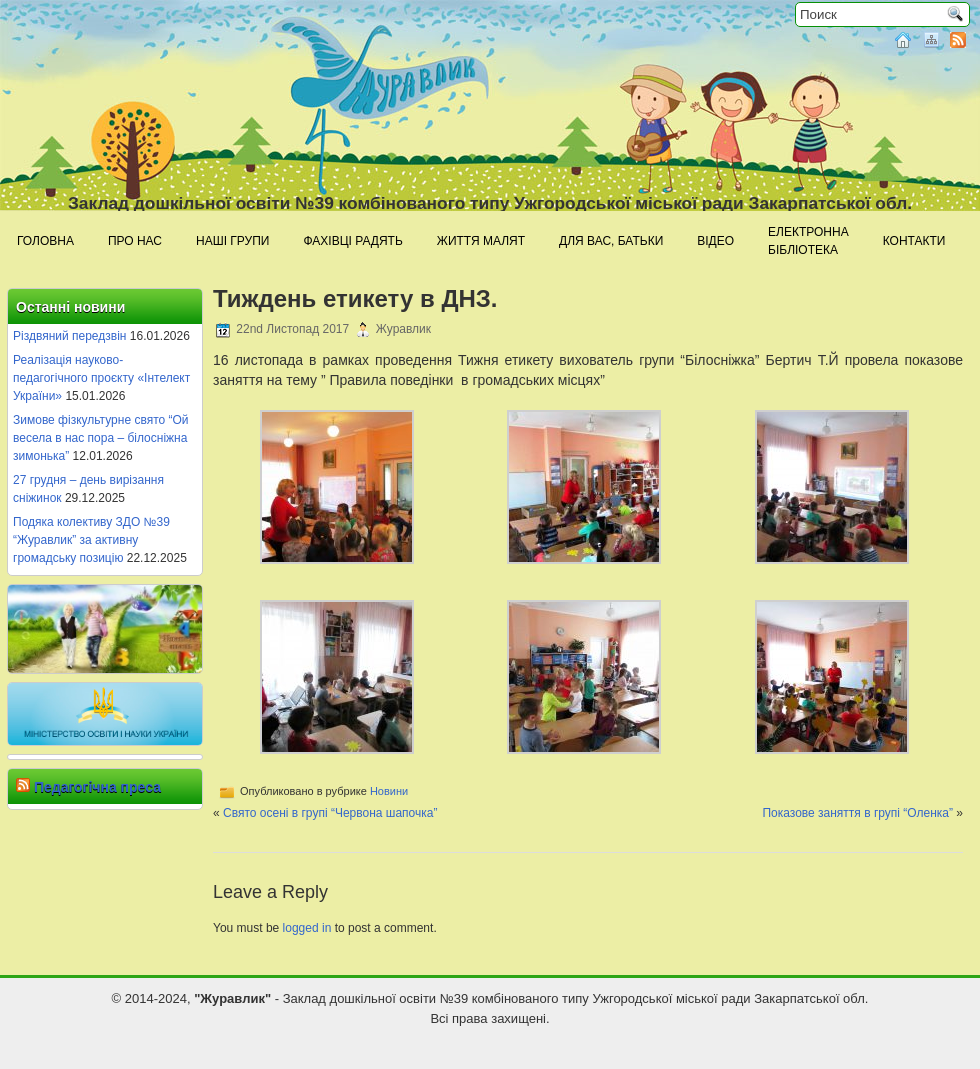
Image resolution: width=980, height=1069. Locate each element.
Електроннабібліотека (808, 241)
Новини (389, 791)
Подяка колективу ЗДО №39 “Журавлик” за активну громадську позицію (91, 540)
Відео (715, 241)
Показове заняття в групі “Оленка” (857, 813)
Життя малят (481, 241)
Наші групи (232, 241)
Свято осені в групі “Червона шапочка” (330, 813)
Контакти (914, 241)
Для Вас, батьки (611, 241)
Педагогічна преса (97, 787)
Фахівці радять (352, 241)
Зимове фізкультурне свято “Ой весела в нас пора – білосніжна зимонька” (101, 438)
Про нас (135, 241)
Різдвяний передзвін (69, 336)
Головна (45, 241)
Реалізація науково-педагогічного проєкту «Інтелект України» (101, 378)
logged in (307, 928)
